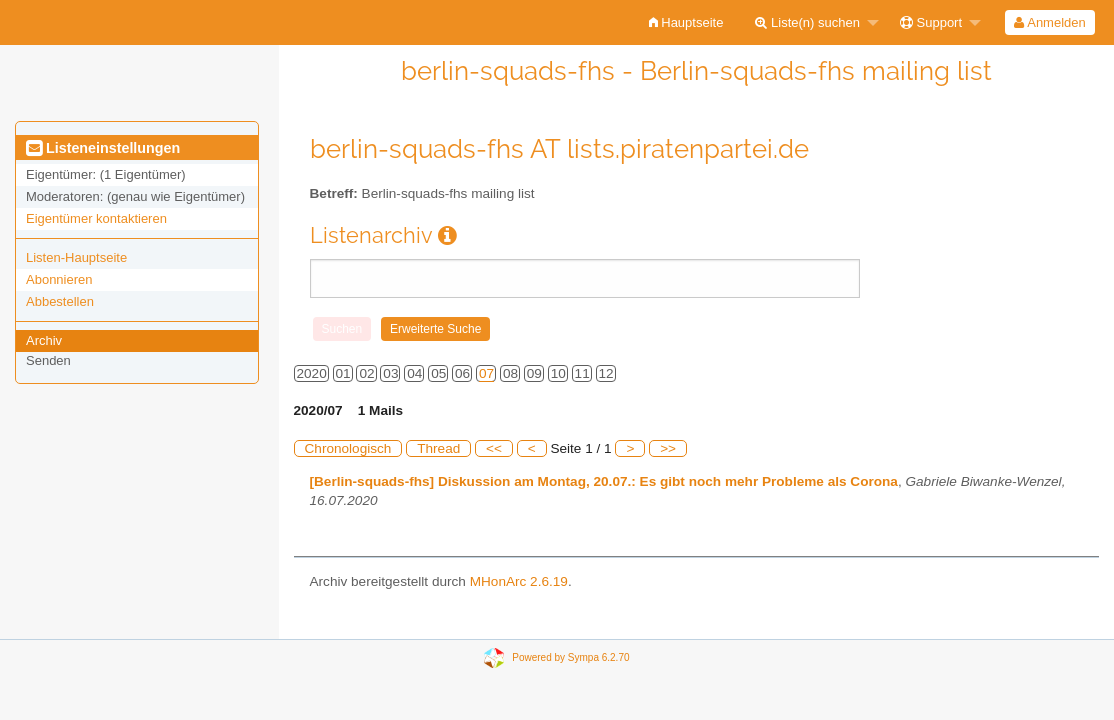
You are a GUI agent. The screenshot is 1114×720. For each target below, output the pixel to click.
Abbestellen (60, 301)
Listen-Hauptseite (76, 257)
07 (486, 373)
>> (668, 448)
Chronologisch (348, 448)
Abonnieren (59, 279)
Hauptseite (686, 22)
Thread (438, 448)
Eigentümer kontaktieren (96, 218)
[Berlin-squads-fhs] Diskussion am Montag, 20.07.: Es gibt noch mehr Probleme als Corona (604, 481)
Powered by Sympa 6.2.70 (570, 656)
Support (931, 22)
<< (494, 448)
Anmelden (1049, 22)
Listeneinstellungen (103, 148)
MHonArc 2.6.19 (519, 581)
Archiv (44, 340)
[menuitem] (686, 22)
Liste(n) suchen (807, 22)
